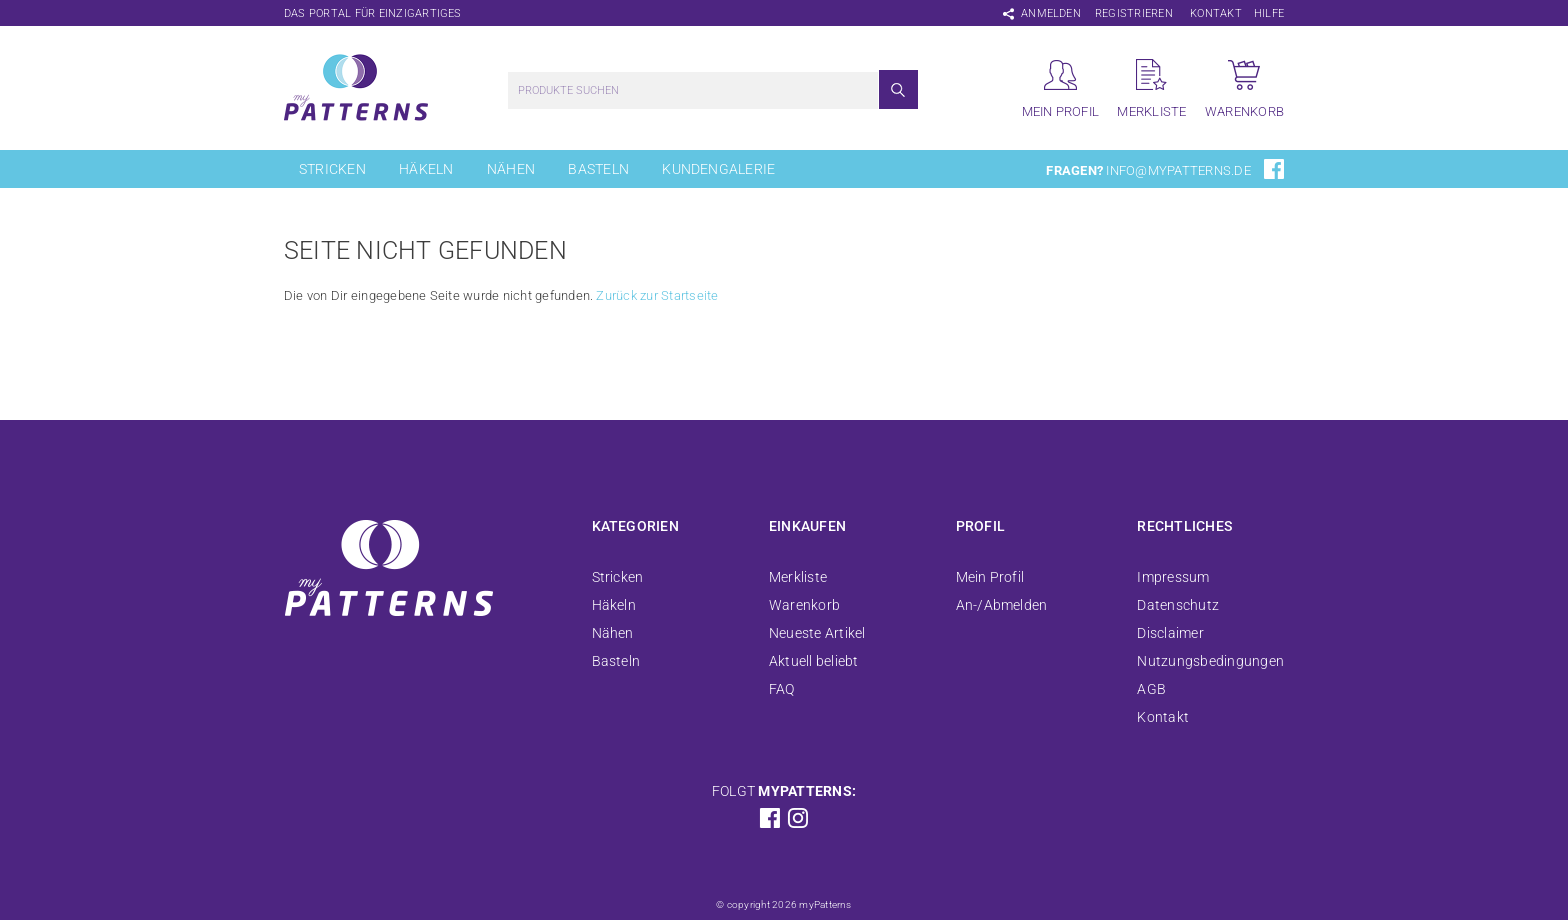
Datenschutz (1178, 605)
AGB (1151, 689)
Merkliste (798, 577)
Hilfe (1269, 13)
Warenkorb (804, 605)
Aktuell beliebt (814, 661)
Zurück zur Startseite (657, 295)
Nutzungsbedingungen (1210, 661)
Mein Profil (990, 577)
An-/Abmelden (1002, 605)
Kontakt (1216, 13)
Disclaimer (1170, 633)
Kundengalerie (718, 169)
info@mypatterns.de (1178, 170)
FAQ (782, 689)
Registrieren (1134, 13)
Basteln (598, 169)
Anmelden (1051, 13)
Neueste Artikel (817, 633)
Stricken (332, 169)
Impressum (1173, 577)
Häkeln (426, 169)
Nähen (511, 169)
